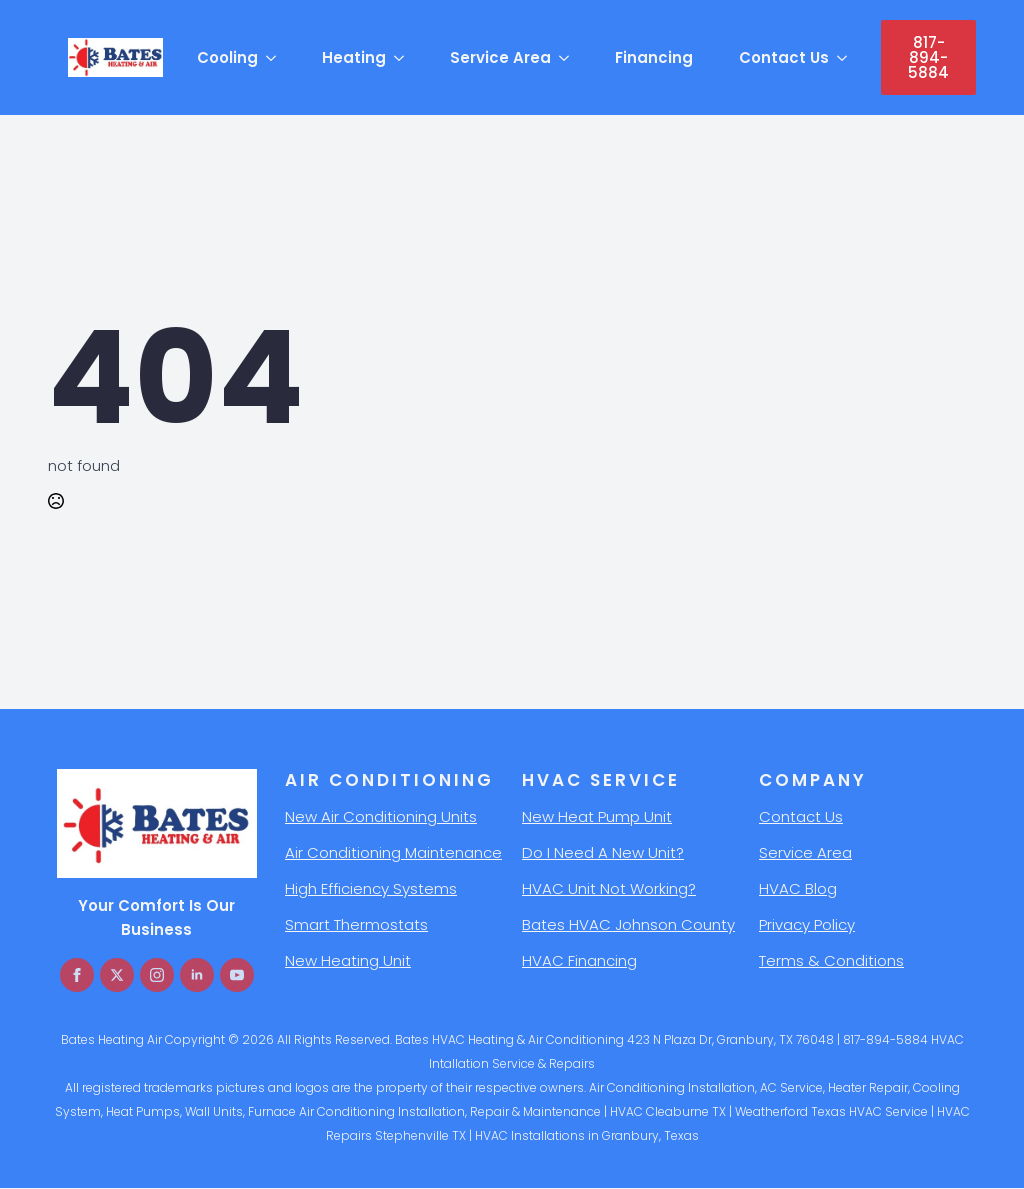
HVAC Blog (798, 888)
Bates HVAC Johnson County (628, 924)
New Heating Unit (348, 960)
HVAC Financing (579, 960)
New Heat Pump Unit (597, 816)
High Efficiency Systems (371, 888)
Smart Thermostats (356, 924)
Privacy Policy (807, 924)
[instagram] (157, 975)
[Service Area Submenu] (567, 58)
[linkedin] (197, 975)
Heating (354, 57)
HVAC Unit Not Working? (609, 888)
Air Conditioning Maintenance (393, 852)
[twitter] (117, 975)
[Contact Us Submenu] (845, 58)
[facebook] (77, 975)
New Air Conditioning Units (381, 816)
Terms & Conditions (831, 960)
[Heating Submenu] (402, 58)
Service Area (500, 57)
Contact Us (784, 57)
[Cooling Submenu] (274, 58)
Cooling (227, 57)
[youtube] (237, 975)
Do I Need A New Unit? (603, 852)
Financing (654, 57)
